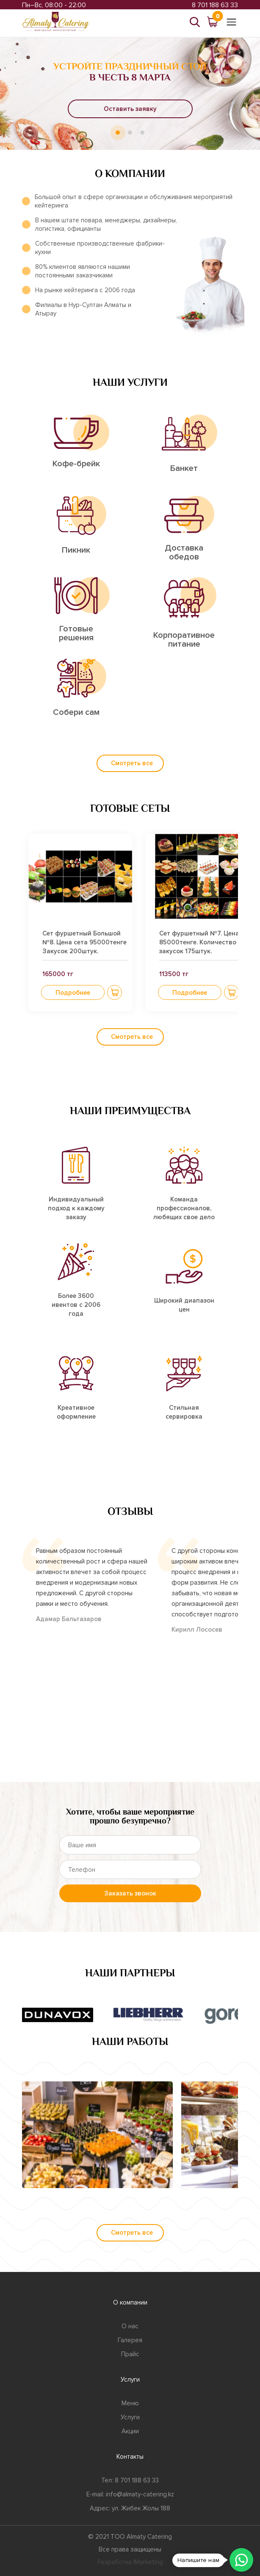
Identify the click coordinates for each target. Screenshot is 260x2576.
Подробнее (72, 992)
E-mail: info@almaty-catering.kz (130, 2494)
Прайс (130, 2354)
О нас (130, 2326)
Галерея (130, 2340)
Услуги (130, 2417)
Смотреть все (132, 763)
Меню (130, 2403)
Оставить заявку (130, 109)
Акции (130, 2431)
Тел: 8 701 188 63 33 (130, 2480)
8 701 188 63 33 (215, 5)
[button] (114, 992)
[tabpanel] (130, 93)
